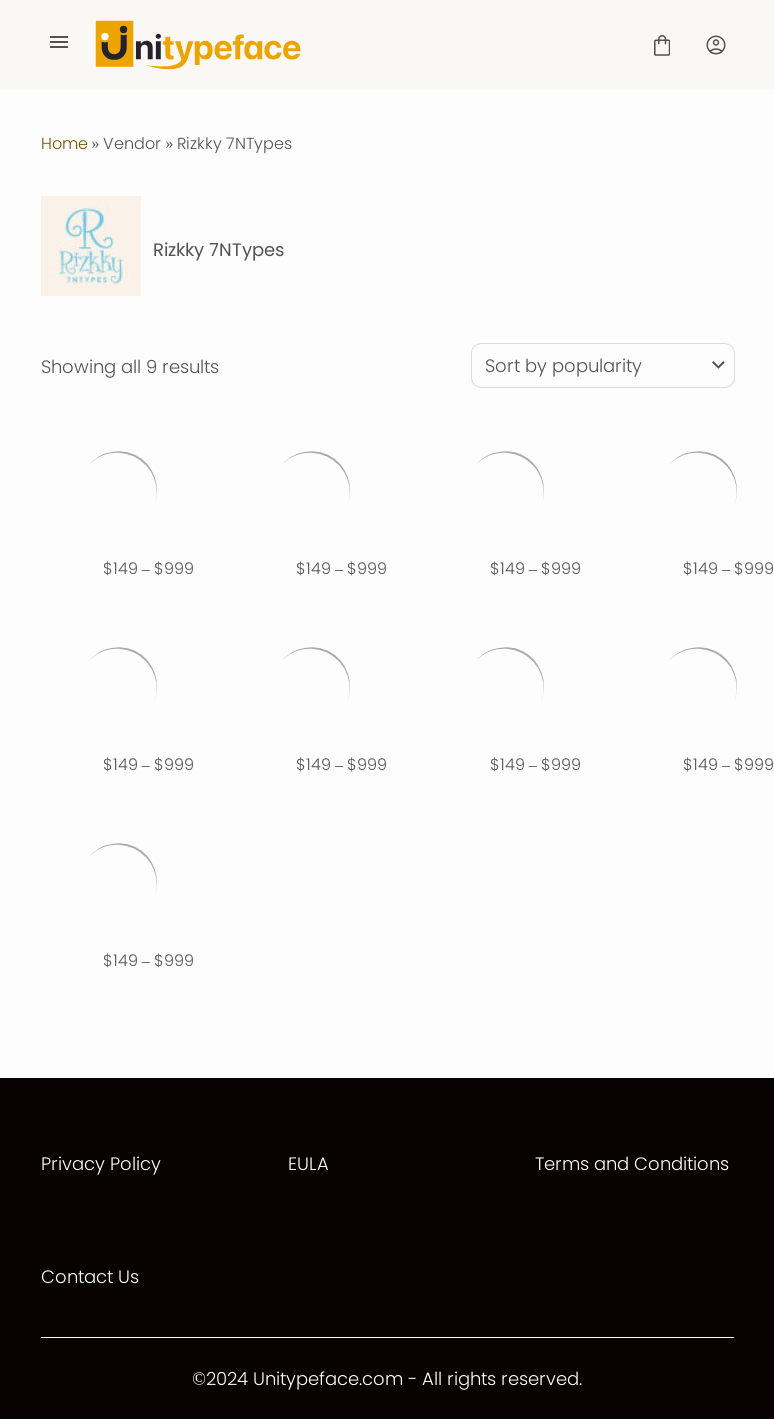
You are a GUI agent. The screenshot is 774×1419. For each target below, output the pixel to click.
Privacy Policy (101, 1163)
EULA (308, 1163)
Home (64, 143)
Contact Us (90, 1276)
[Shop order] (603, 365)
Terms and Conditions (632, 1163)
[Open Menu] (59, 45)
